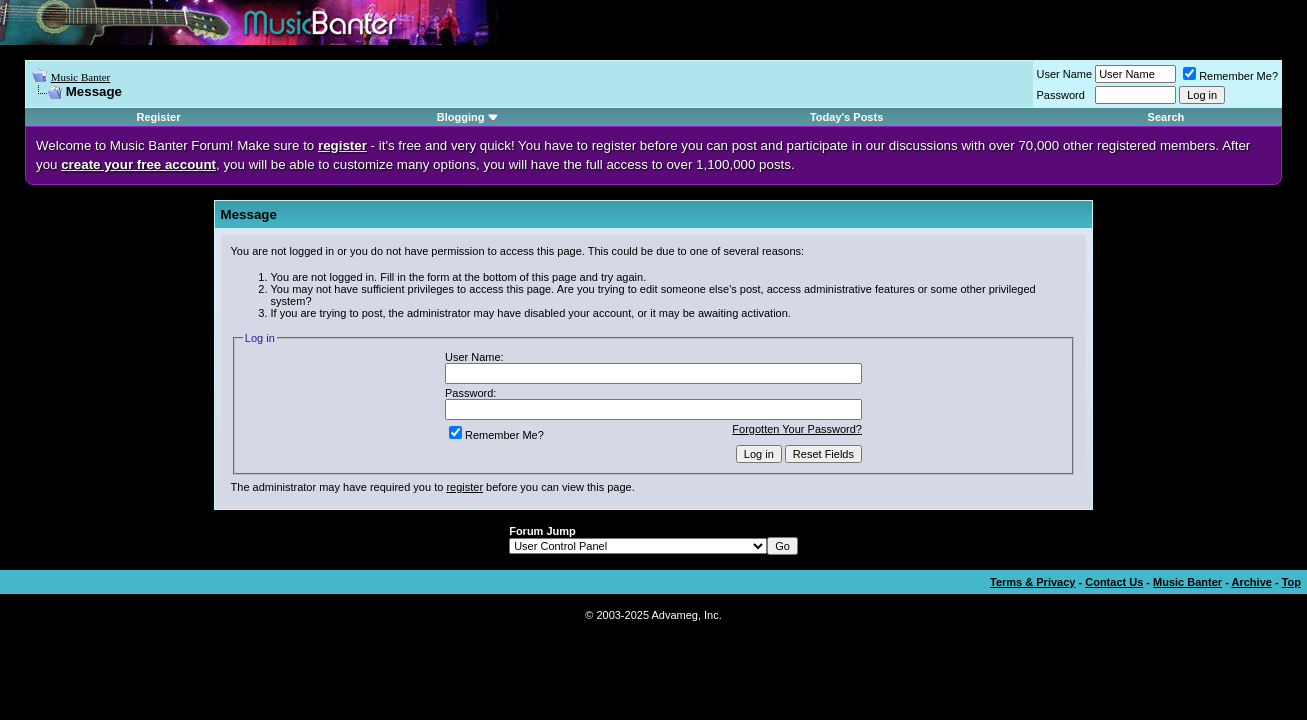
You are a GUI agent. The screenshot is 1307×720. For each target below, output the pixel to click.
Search (1166, 117)
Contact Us (1114, 582)
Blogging (461, 117)
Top (1291, 582)
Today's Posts (846, 117)
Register (158, 117)
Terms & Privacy (1032, 582)
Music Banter (81, 77)
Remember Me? (1230, 76)
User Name (1065, 74)
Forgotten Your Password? (797, 429)
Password (1061, 95)
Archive (1252, 582)
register (464, 487)
